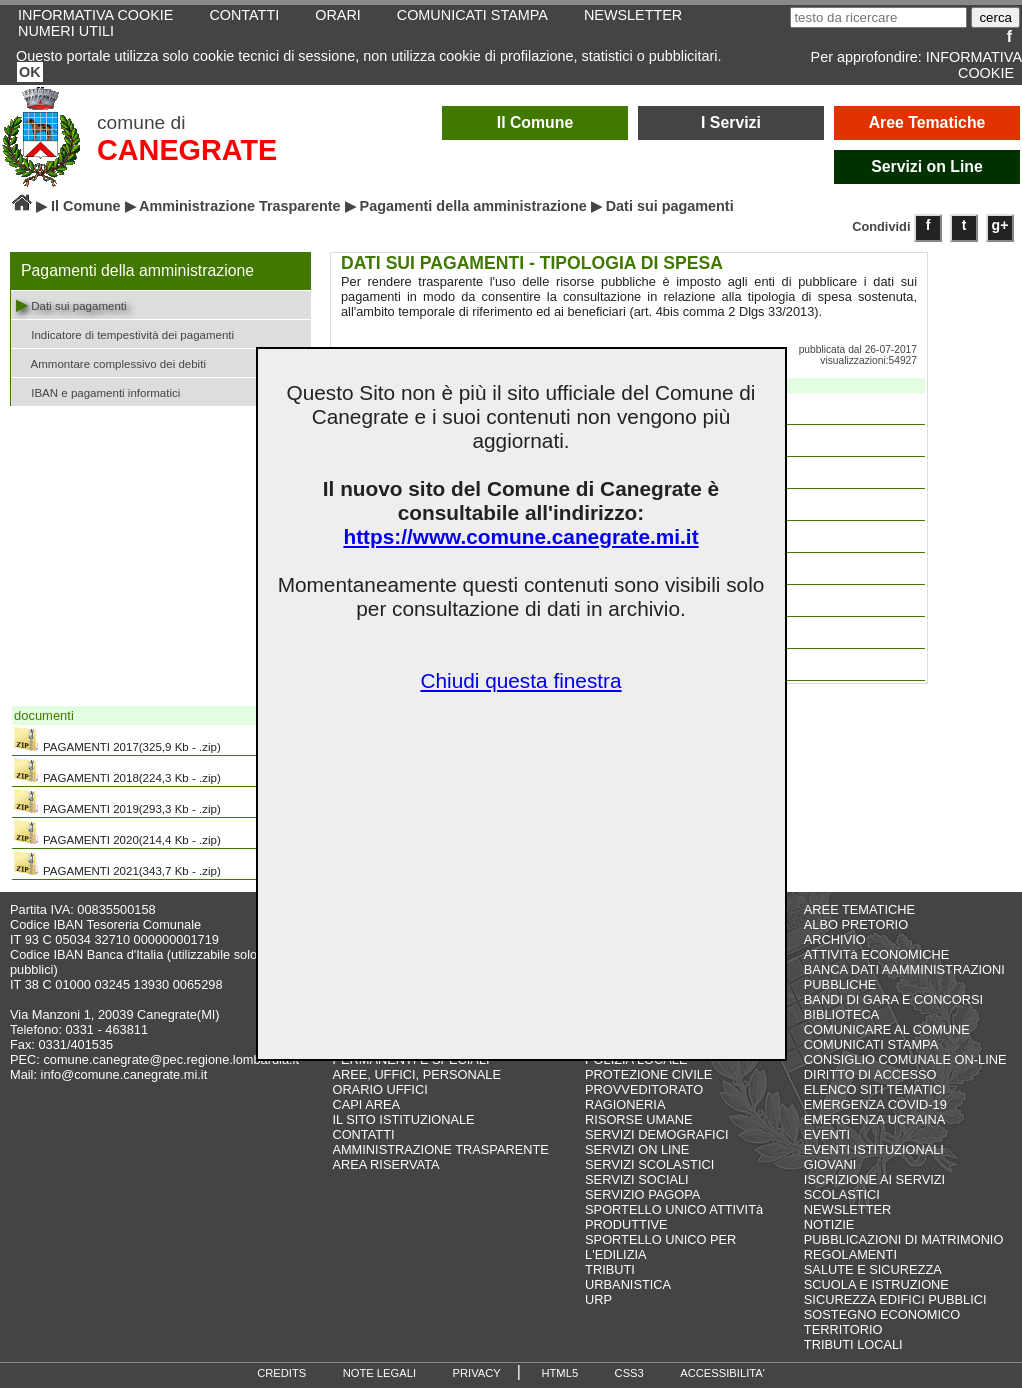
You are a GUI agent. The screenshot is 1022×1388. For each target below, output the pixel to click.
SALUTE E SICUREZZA (873, 1269)
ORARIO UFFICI (379, 1089)
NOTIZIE (829, 1224)
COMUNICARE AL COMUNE (887, 1029)
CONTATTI (363, 1134)
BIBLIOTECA (841, 1014)
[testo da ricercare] (878, 17)
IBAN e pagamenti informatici (98, 391)
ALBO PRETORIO (856, 924)
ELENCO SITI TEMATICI (875, 1089)
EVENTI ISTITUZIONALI (874, 1149)
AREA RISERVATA (385, 1164)
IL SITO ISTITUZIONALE (403, 1119)
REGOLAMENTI (850, 1254)
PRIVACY (477, 1373)
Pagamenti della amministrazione (473, 206)
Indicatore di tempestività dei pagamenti (125, 333)
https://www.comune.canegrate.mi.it (520, 536)
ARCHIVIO (835, 939)
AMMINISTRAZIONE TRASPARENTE (440, 1149)
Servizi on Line (927, 166)
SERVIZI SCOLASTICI (649, 1164)
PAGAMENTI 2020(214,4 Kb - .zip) (117, 833)
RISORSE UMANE (638, 1119)
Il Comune (535, 122)
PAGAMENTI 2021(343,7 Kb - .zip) (117, 864)
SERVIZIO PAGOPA (642, 1194)
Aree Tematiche (927, 122)
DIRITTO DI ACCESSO (870, 1074)
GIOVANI (830, 1164)
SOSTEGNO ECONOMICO (882, 1314)
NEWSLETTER (847, 1209)
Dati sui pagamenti (71, 304)
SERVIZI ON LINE (637, 1149)
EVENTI (827, 1134)
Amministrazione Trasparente (240, 206)
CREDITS (281, 1373)
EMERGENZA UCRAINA (875, 1119)
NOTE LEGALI (379, 1373)
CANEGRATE (187, 150)
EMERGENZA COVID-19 (875, 1104)
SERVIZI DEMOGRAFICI (656, 1134)
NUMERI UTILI (66, 31)
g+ (1000, 225)
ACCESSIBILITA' (722, 1373)
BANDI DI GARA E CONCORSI (893, 999)
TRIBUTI (610, 1269)
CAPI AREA (366, 1104)
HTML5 (559, 1373)
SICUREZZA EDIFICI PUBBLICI (895, 1299)
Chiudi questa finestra (520, 680)
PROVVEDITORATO (644, 1089)
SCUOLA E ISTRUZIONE (876, 1284)
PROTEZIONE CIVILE (648, 1074)
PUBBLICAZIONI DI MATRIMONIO (904, 1239)
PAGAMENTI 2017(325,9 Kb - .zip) (117, 740)
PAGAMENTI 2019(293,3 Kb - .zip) (117, 802)
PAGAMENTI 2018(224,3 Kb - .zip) (117, 771)
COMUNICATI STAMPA (871, 1044)
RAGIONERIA (625, 1104)
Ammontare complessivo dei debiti (111, 362)
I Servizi (731, 122)
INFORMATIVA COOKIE (974, 65)
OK (30, 72)
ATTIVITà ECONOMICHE (877, 954)
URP (598, 1299)
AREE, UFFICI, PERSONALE (416, 1074)
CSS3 (629, 1373)
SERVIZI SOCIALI (637, 1179)
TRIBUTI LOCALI (853, 1344)
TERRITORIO (843, 1329)
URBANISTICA (628, 1284)
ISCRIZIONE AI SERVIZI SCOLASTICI (874, 1187)
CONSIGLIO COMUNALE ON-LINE (905, 1059)
